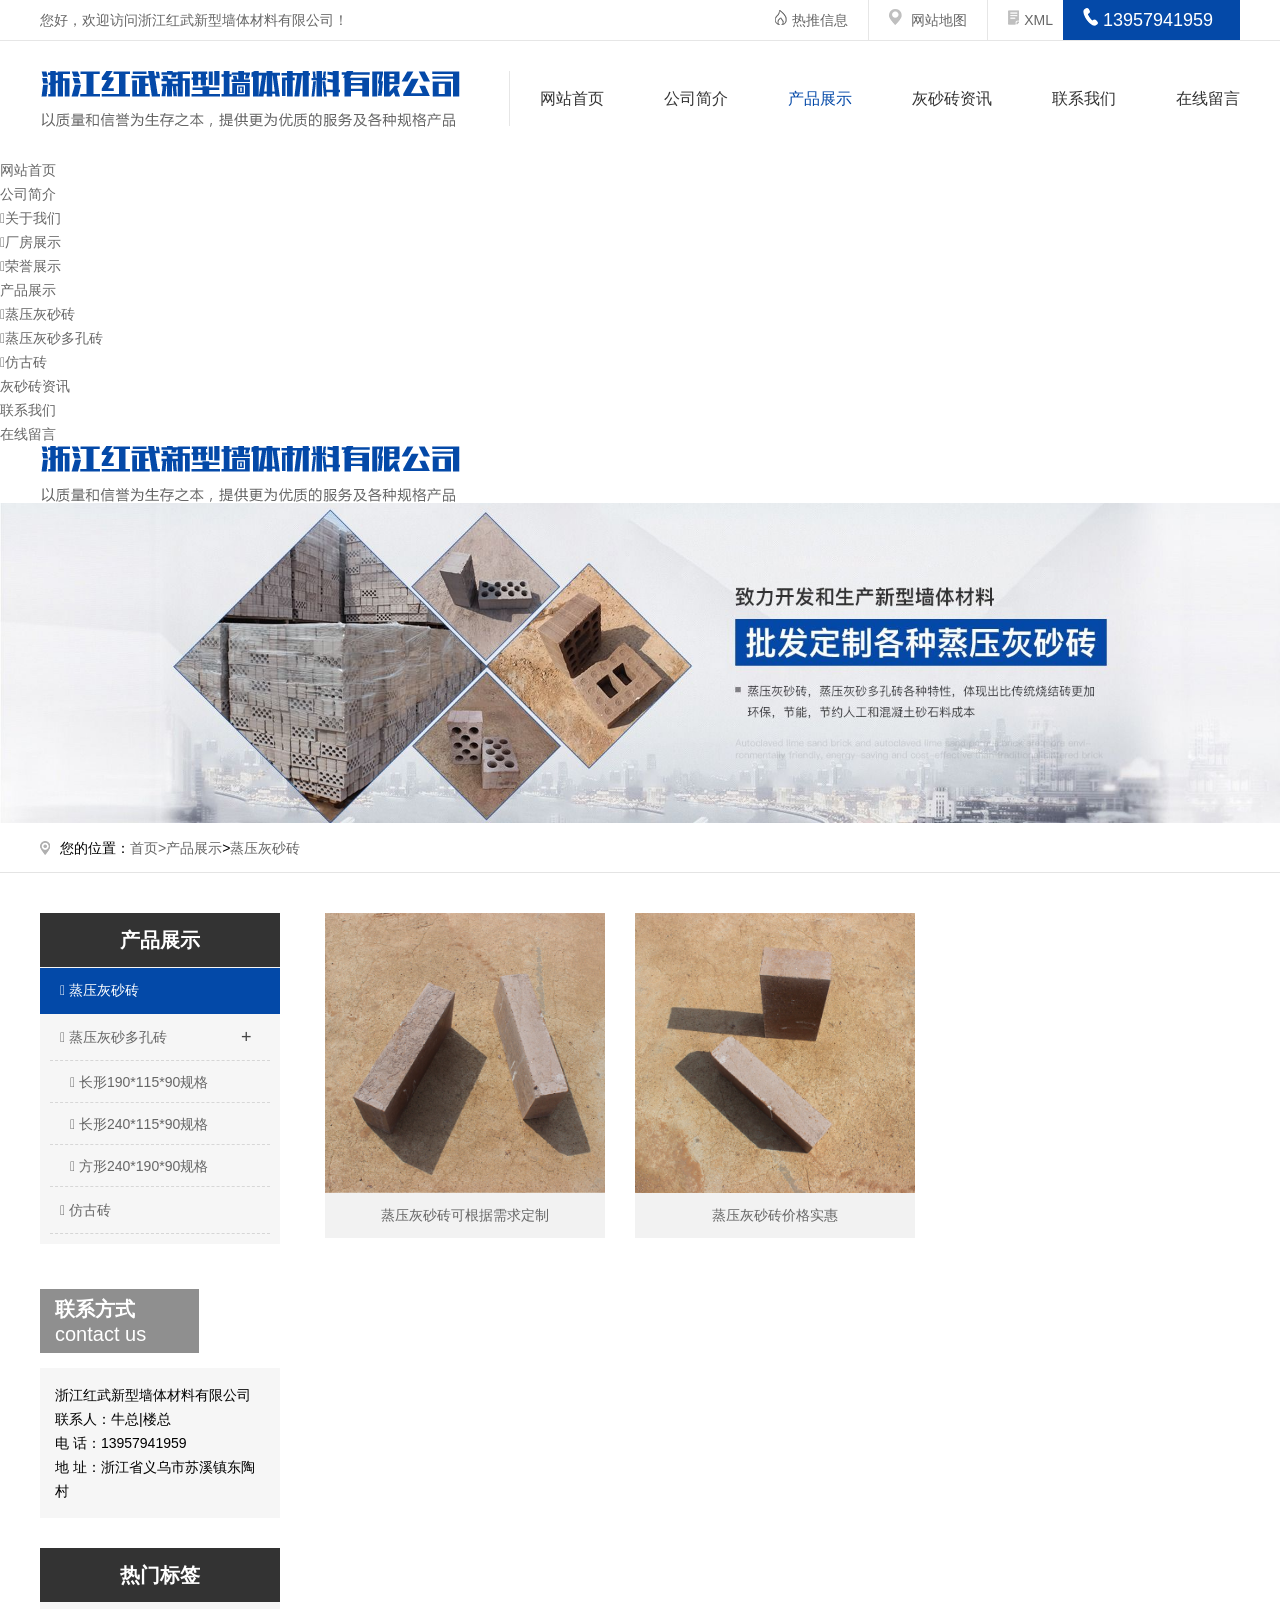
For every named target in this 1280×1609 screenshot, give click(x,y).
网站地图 (939, 20)
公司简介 (696, 98)
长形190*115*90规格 (139, 1082)
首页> (148, 848)
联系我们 (1084, 98)
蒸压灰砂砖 (37, 314)
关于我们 (30, 218)
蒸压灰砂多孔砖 (51, 338)
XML (1030, 20)
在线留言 (1208, 98)
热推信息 (820, 20)
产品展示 (820, 98)
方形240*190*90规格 (139, 1166)
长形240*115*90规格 (139, 1124)
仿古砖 (23, 362)
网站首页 (572, 98)
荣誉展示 (30, 266)
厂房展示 (30, 242)
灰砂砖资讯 (952, 98)
